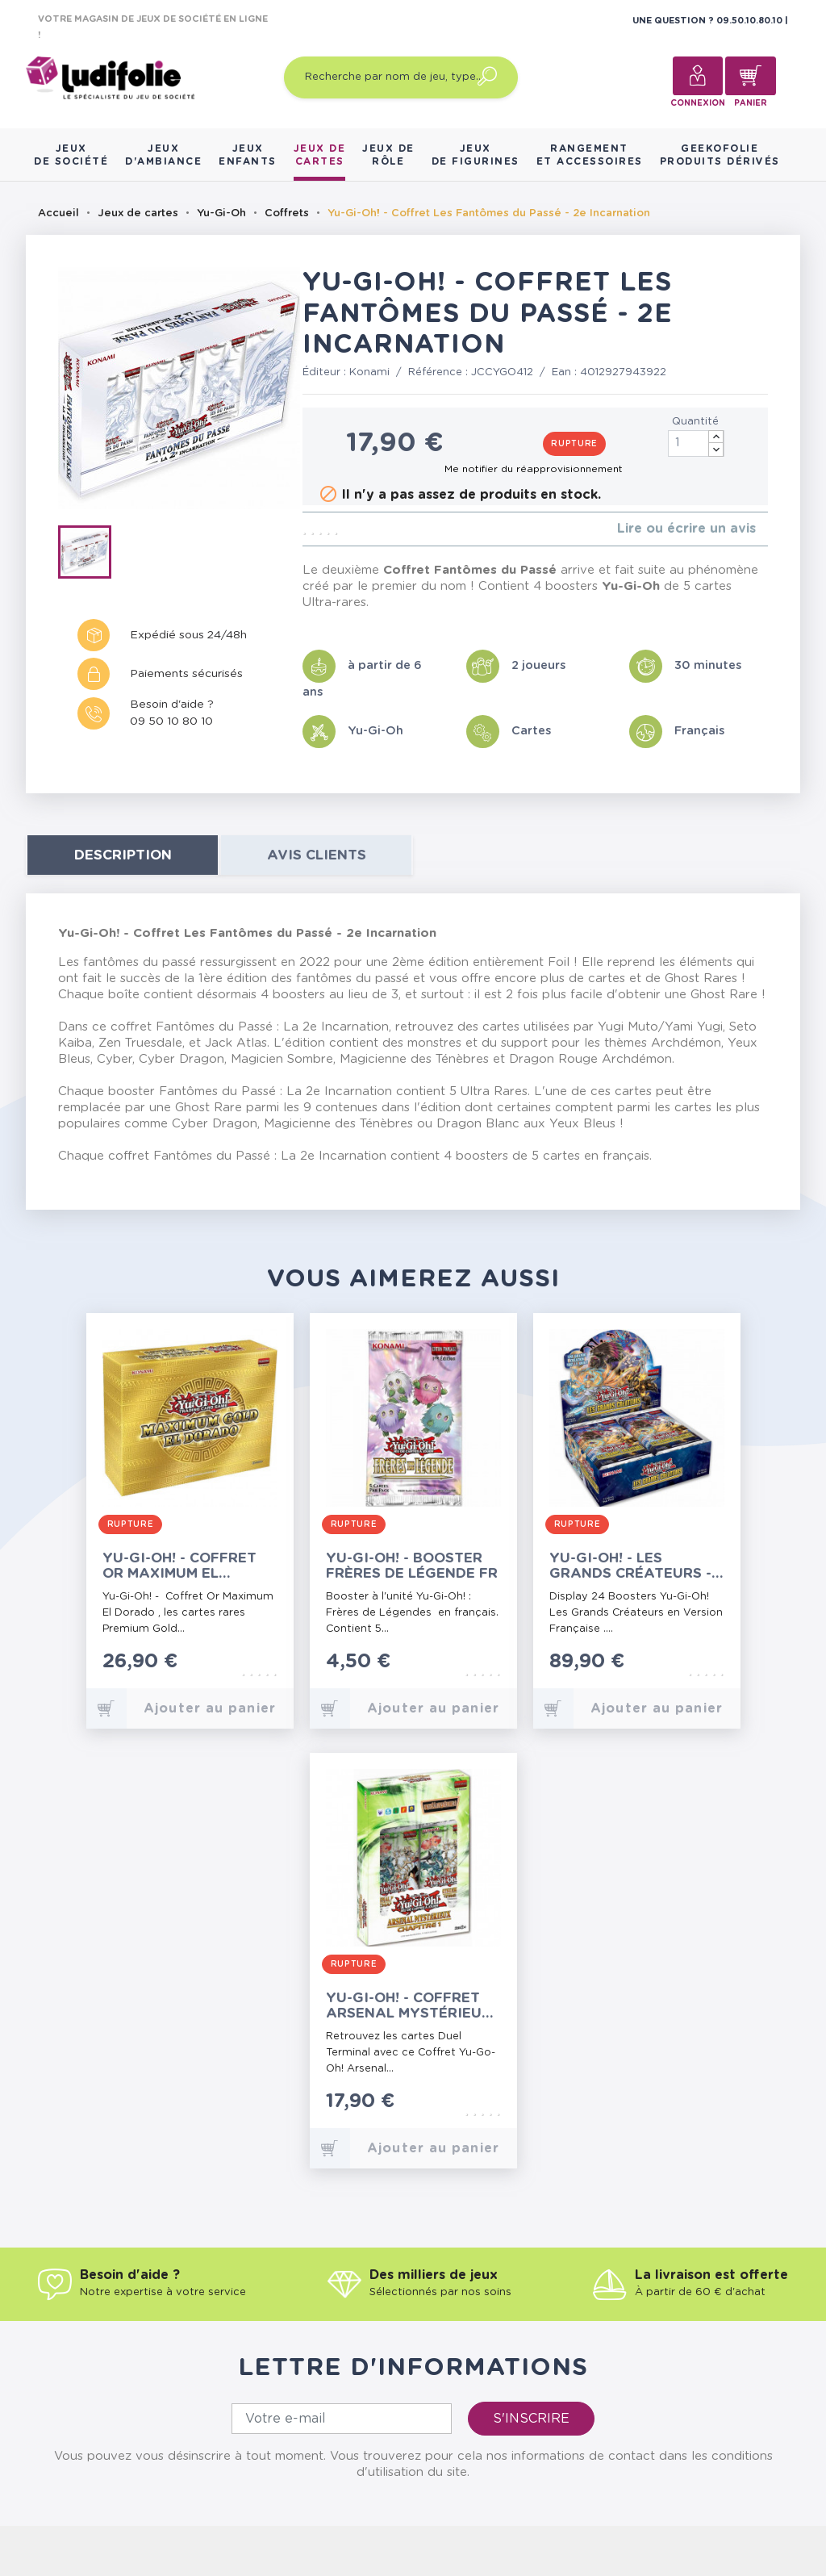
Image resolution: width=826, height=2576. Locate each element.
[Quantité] (696, 443)
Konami (369, 372)
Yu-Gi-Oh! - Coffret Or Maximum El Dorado (179, 1566)
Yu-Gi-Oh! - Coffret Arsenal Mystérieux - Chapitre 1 (413, 2006)
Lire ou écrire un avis (686, 528)
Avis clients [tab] (316, 855)
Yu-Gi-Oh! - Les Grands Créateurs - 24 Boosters (630, 1566)
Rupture (574, 444)
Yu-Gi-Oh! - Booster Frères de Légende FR (412, 1565)
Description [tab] (123, 855)
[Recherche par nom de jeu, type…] (401, 77)
